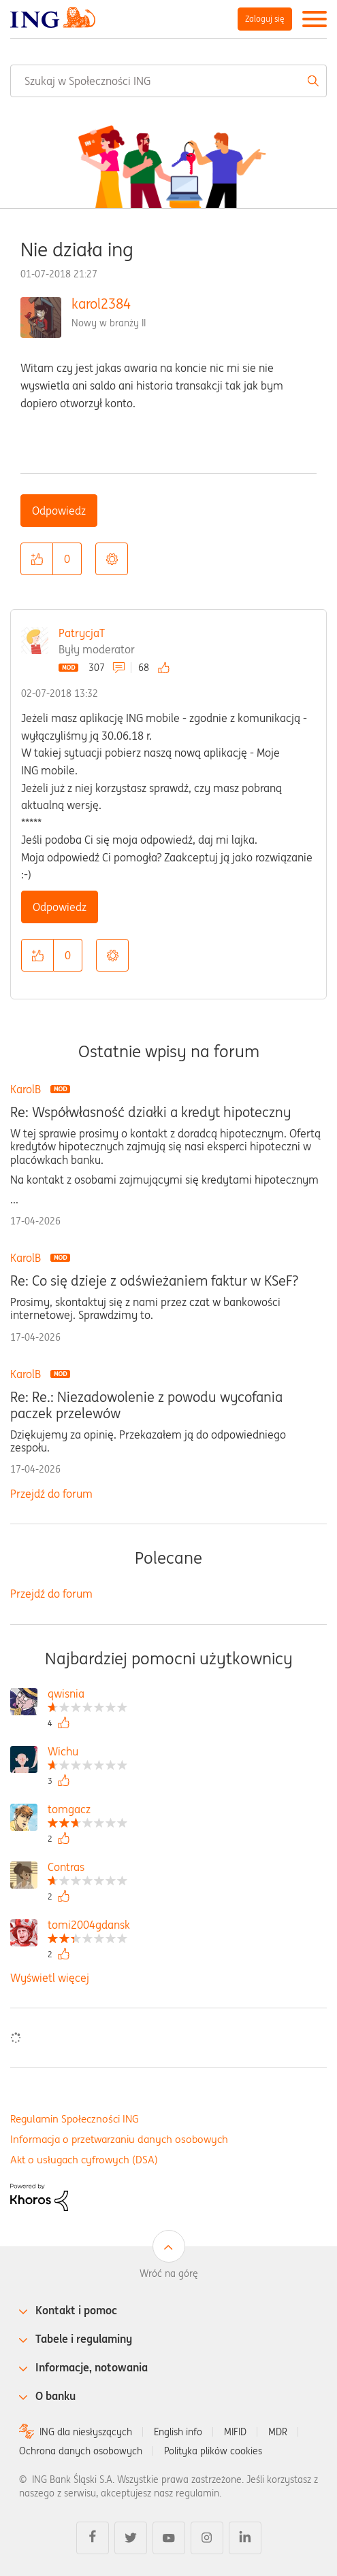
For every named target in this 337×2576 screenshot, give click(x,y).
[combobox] (168, 81)
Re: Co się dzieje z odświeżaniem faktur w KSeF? (154, 1281)
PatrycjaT (82, 633)
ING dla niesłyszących (85, 2432)
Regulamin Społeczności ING (74, 2118)
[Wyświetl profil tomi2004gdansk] (89, 1926)
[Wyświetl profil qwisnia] (87, 1695)
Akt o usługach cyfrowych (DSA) (84, 2159)
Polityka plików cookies (213, 2451)
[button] (36, 559)
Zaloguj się (265, 19)
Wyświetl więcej (49, 1978)
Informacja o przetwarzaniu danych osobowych (119, 2139)
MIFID (235, 2432)
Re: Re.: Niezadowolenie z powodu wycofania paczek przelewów (146, 1405)
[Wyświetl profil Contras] (87, 1868)
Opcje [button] (111, 559)
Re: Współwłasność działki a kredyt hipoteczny (150, 1112)
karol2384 (101, 303)
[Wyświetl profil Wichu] (87, 1753)
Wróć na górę (169, 2273)
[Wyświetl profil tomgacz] (87, 1811)
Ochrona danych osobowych (80, 2451)
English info (178, 2432)
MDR (277, 2432)
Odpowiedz (59, 510)
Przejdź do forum (51, 1493)
